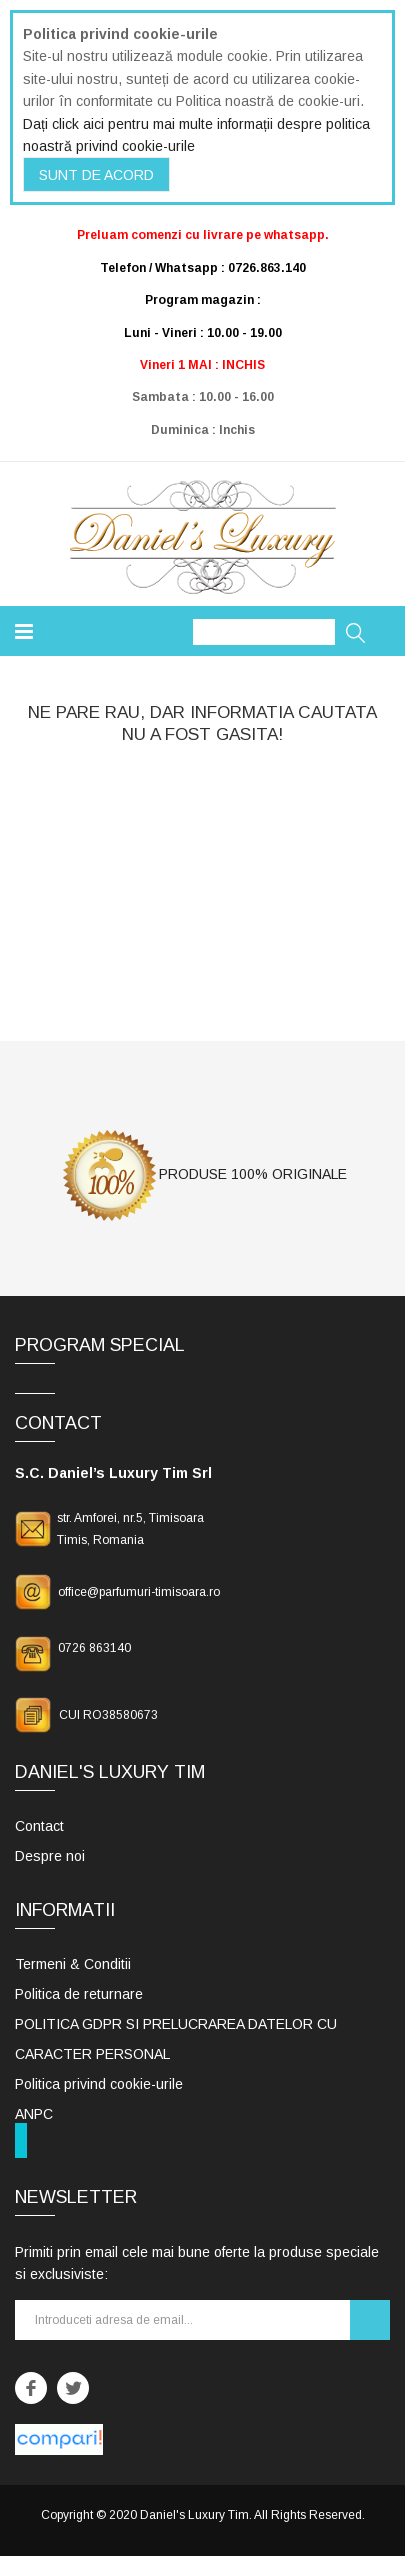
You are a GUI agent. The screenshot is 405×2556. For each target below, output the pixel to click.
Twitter (73, 2388)
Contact (39, 1826)
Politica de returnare (79, 1994)
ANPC (34, 2114)
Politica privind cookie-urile (99, 2084)
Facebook (31, 2388)
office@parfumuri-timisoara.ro (139, 1592)
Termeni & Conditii (73, 1964)
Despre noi (50, 1856)
